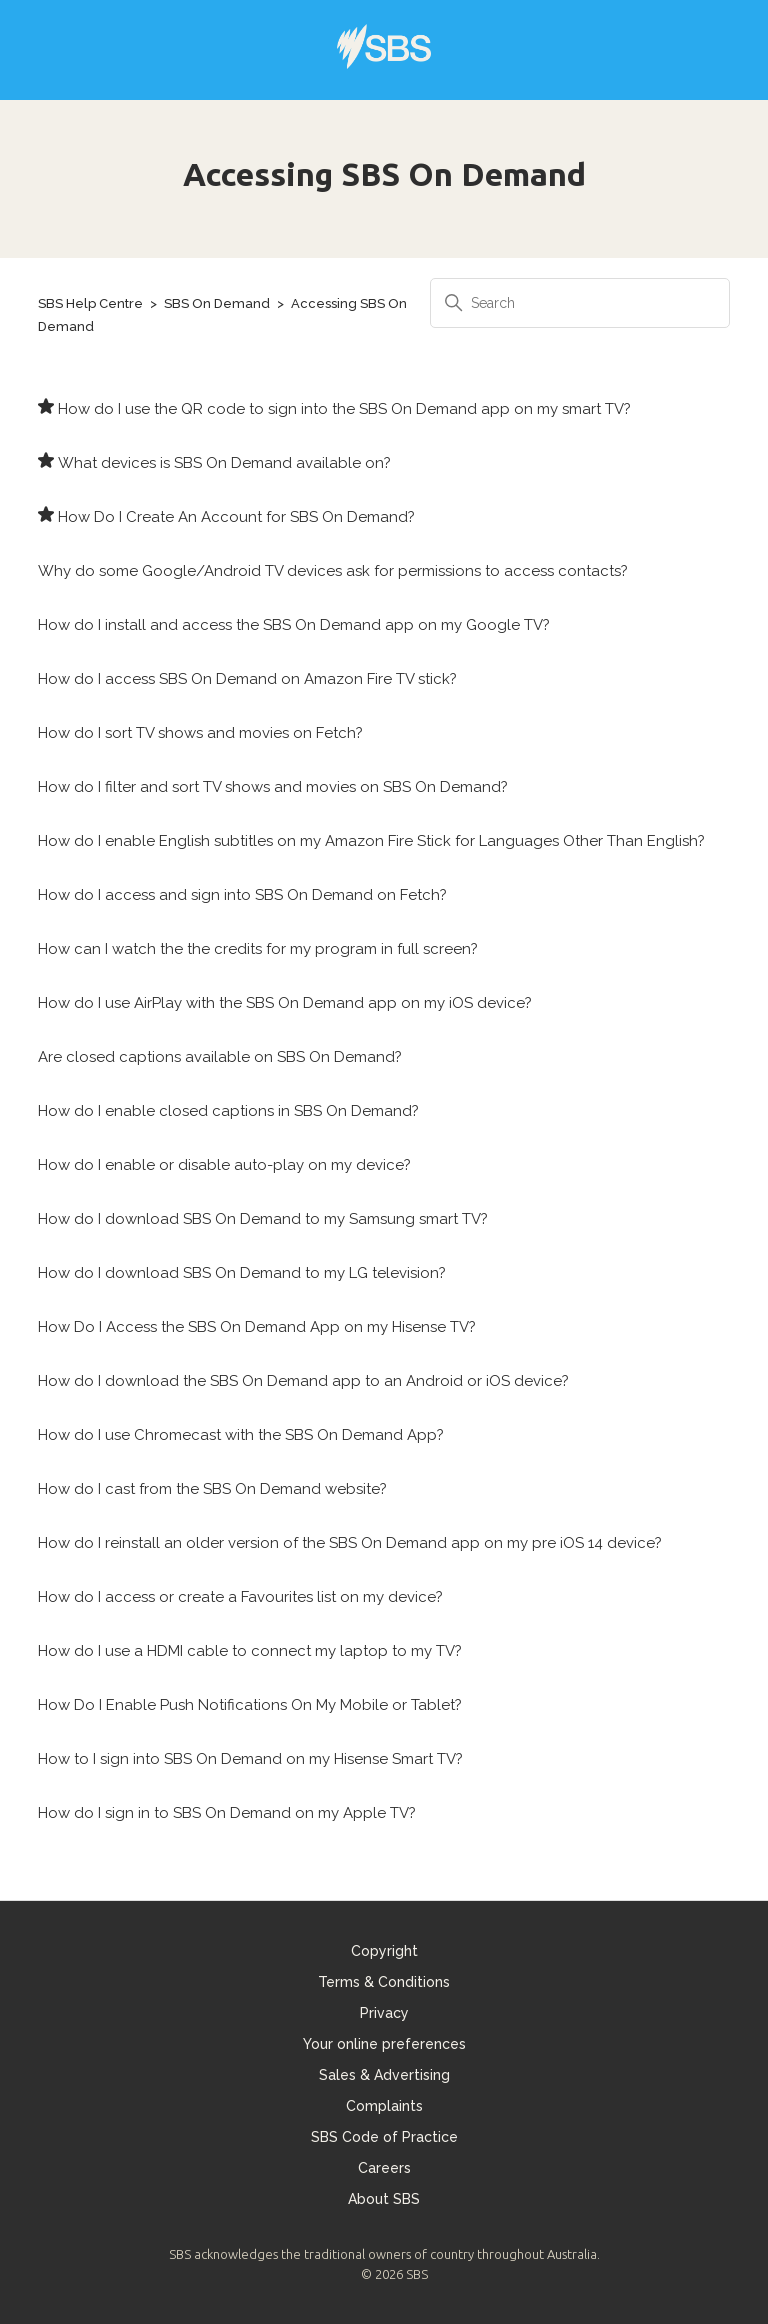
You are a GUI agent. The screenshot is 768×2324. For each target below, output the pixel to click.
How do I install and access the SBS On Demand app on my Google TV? (294, 625)
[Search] (580, 303)
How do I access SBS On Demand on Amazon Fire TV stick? (247, 679)
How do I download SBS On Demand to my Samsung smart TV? (263, 1219)
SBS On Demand (217, 303)
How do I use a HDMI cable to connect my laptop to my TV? (250, 1651)
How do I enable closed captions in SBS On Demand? (228, 1111)
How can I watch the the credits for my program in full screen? (258, 949)
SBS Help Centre (90, 303)
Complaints (384, 2106)
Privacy (384, 2013)
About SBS (384, 2199)
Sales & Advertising (384, 2075)
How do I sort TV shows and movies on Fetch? (200, 733)
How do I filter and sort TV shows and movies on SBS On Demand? (273, 787)
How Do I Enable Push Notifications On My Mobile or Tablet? (250, 1705)
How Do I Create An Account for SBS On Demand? (236, 517)
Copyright (384, 1951)
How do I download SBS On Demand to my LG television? (242, 1273)
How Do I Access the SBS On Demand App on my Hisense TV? (257, 1327)
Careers (384, 2168)
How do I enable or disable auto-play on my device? (224, 1165)
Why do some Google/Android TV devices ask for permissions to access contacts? (333, 571)
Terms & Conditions (384, 1982)
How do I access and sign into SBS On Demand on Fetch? (242, 895)
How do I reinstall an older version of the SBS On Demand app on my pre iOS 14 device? (350, 1543)
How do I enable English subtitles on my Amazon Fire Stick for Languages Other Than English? (371, 841)
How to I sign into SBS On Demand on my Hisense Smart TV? (250, 1759)
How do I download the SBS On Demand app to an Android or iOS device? (303, 1381)
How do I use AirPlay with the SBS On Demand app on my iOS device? (285, 1003)
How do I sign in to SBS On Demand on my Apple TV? (227, 1813)
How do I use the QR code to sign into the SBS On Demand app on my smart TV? (344, 409)
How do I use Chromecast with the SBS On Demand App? (241, 1435)
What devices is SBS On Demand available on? (224, 463)
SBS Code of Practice (384, 2137)
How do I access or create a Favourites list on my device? (240, 1597)
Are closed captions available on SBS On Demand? (220, 1057)
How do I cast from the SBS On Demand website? (212, 1489)
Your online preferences (384, 2044)
